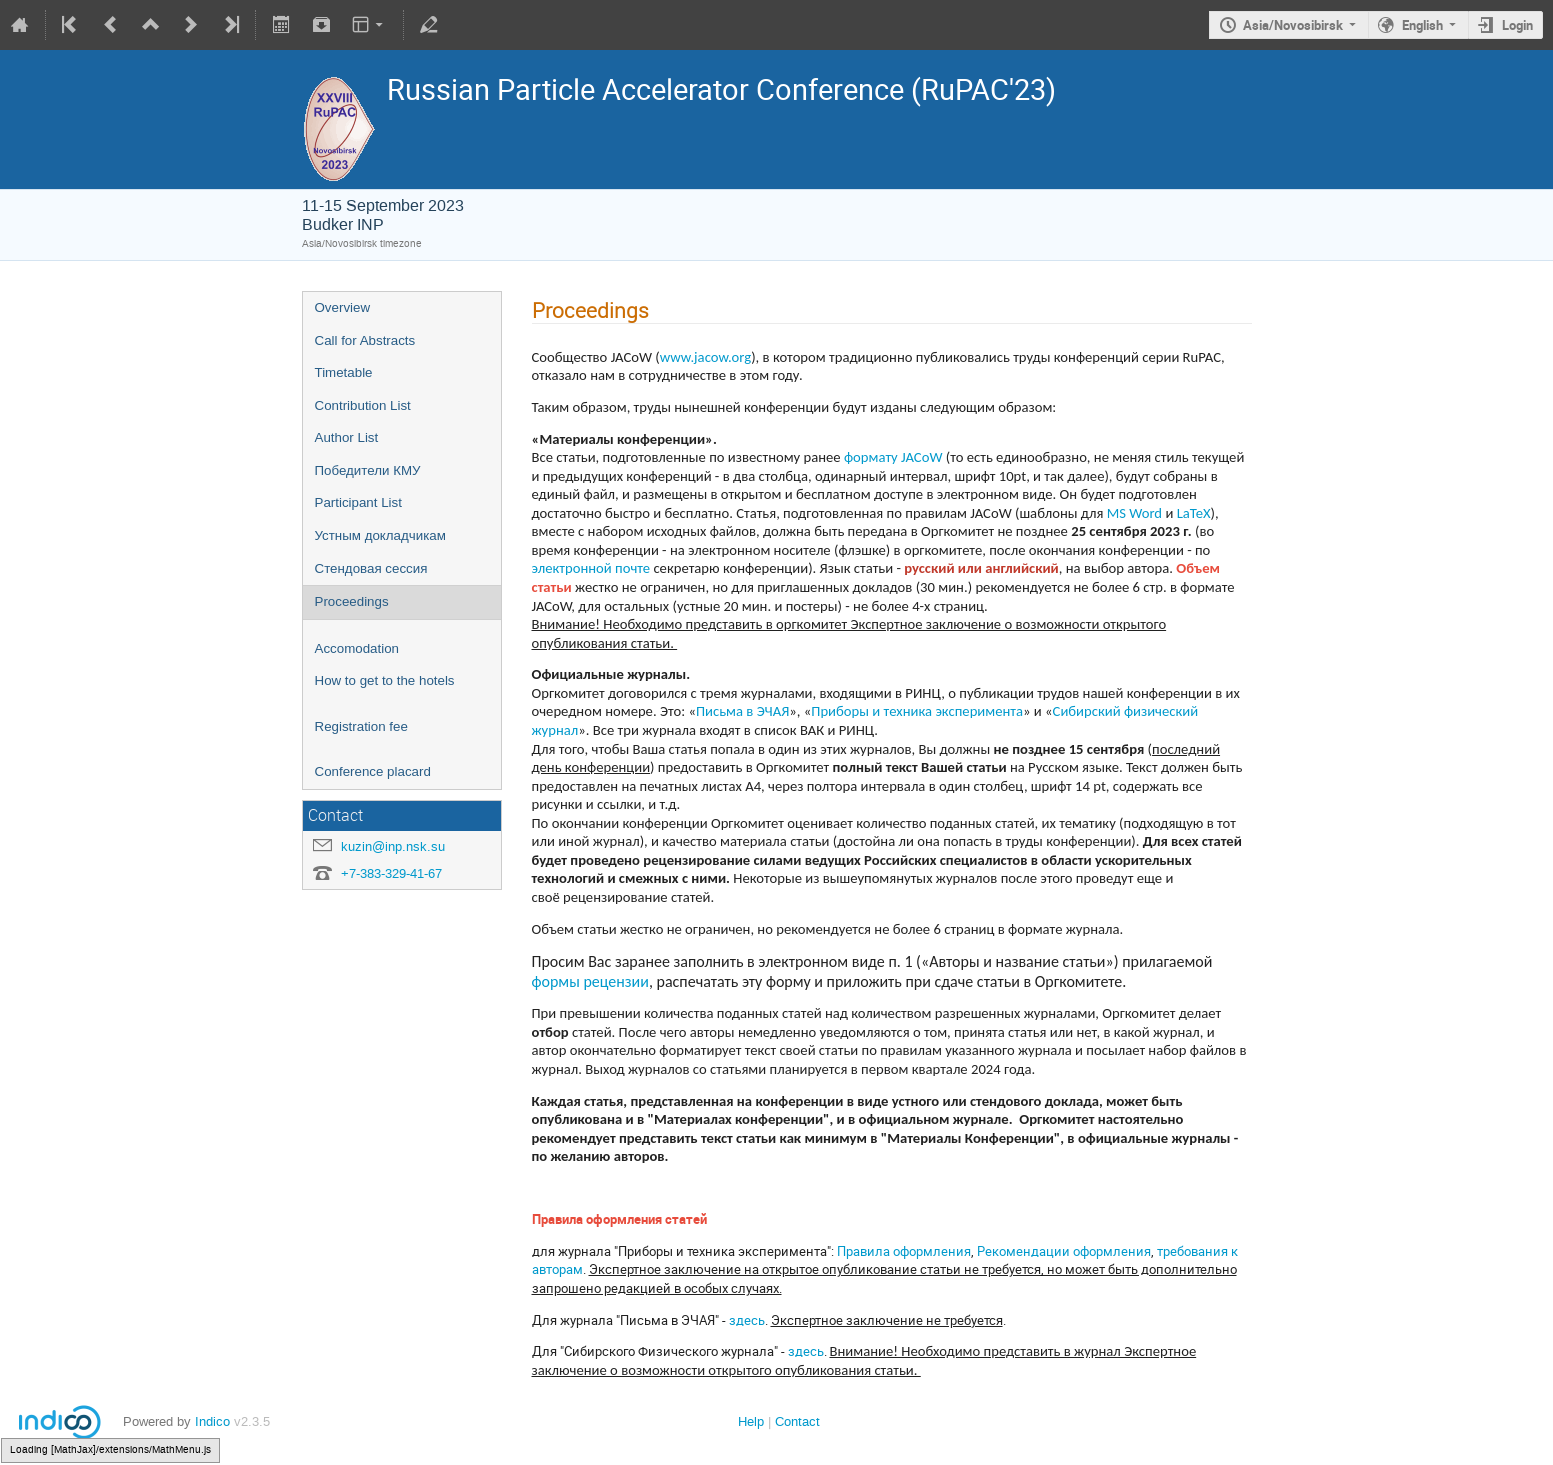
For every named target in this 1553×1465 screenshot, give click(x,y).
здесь (747, 1320)
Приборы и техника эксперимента (917, 711)
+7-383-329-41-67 (391, 873)
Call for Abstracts (365, 340)
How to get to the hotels (385, 680)
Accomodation (357, 648)
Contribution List (363, 405)
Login (1517, 25)
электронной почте (591, 568)
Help (751, 1421)
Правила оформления (904, 1251)
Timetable (344, 372)
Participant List (358, 502)
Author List (347, 437)
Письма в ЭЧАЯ (742, 711)
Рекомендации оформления (1064, 1251)
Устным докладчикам (380, 535)
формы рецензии (590, 981)
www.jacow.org (705, 357)
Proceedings (352, 601)
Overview (343, 307)
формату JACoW (893, 457)
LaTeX (1194, 513)
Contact (797, 1421)
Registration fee (361, 726)
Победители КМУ (368, 470)
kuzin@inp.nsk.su (393, 846)
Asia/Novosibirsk (1293, 25)
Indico (212, 1421)
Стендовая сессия (371, 568)
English (1422, 25)
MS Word (1134, 513)
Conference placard (373, 771)
